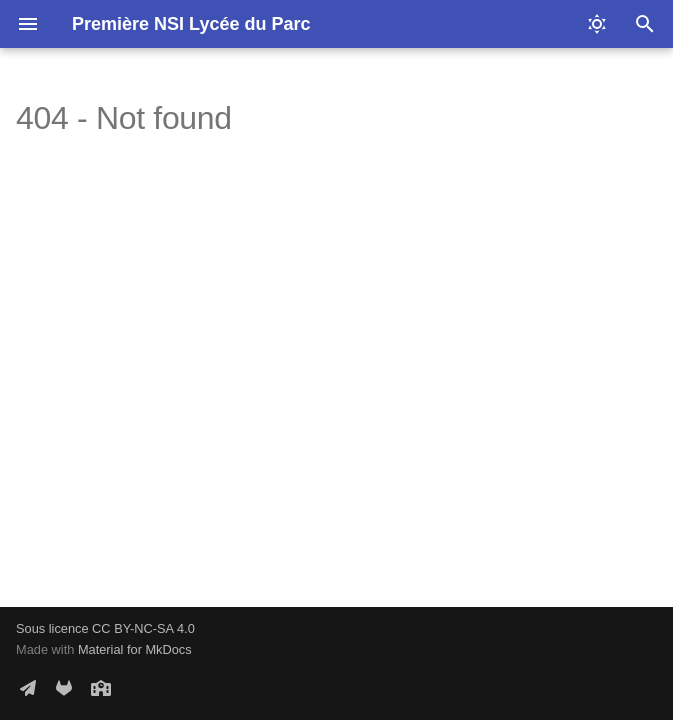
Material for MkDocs (135, 649)
